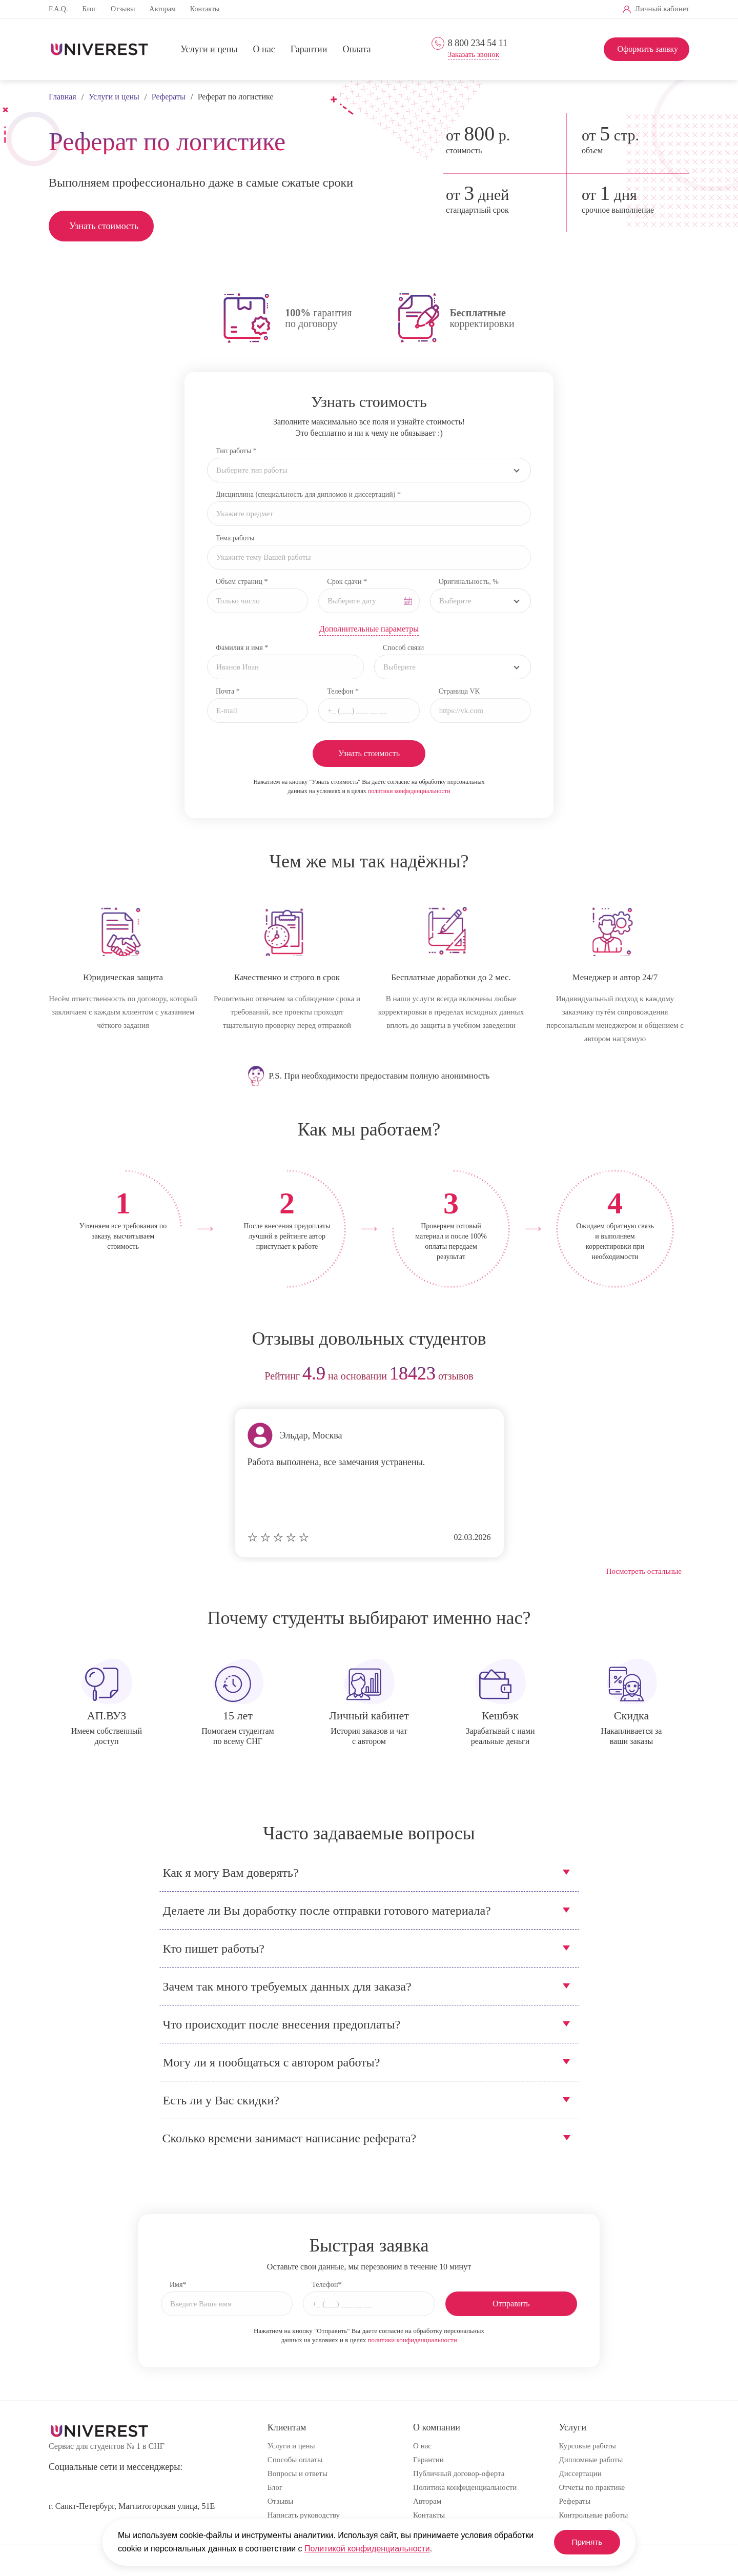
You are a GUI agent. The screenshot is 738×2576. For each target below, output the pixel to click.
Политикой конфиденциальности (367, 2548)
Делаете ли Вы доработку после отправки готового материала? (327, 1910)
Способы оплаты (295, 2460)
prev (60, 1377)
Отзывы (123, 9)
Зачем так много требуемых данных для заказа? (287, 1986)
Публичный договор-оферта (458, 2473)
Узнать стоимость (103, 226)
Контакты (205, 9)
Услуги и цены (209, 49)
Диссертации (580, 2473)
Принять (584, 2542)
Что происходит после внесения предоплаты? (282, 2024)
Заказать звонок (473, 54)
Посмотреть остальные (644, 1571)
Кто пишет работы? (213, 1948)
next (678, 1377)
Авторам (162, 9)
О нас (264, 49)
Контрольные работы (593, 2515)
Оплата (356, 49)
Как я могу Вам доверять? (231, 1872)
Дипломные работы (591, 2460)
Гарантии (309, 49)
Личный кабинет (662, 9)
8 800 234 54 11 (477, 43)
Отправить (511, 2303)
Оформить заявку (647, 49)
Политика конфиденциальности (465, 2487)
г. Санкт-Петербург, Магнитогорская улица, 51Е (132, 2506)
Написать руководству (304, 2515)
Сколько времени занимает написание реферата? (289, 2138)
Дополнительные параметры (369, 628)
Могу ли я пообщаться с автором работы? (271, 2062)
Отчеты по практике (592, 2487)
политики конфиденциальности (409, 791)
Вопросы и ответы (297, 2473)
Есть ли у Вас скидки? (221, 2100)
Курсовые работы (587, 2446)
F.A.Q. (58, 9)
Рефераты (575, 2501)
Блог (89, 9)
